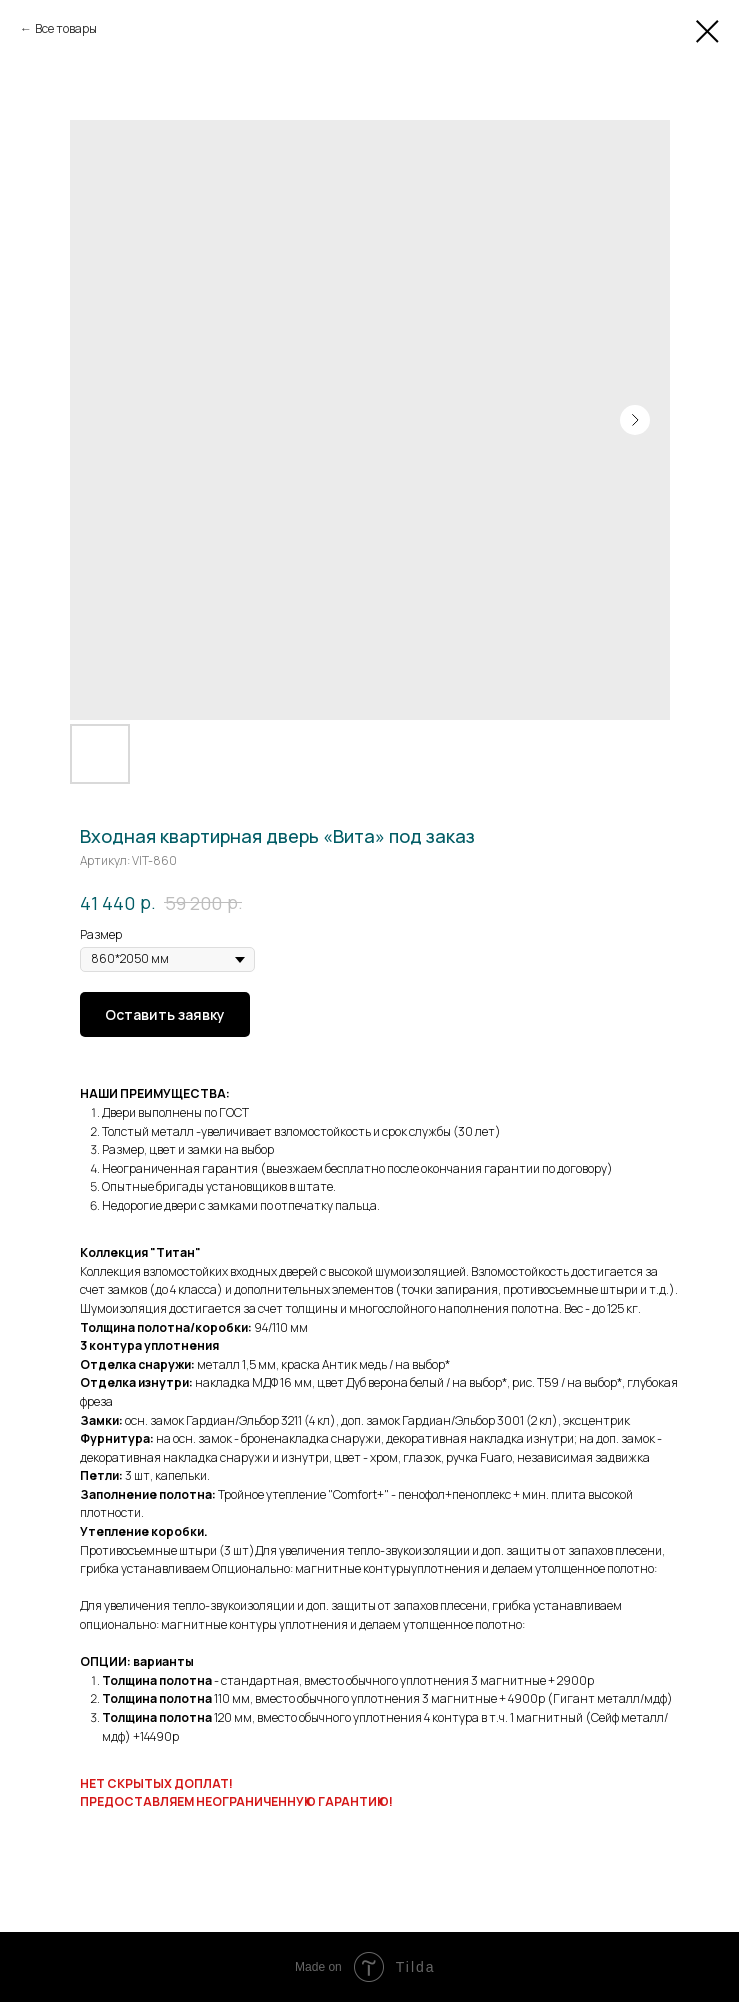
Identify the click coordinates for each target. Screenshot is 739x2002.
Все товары (66, 28)
